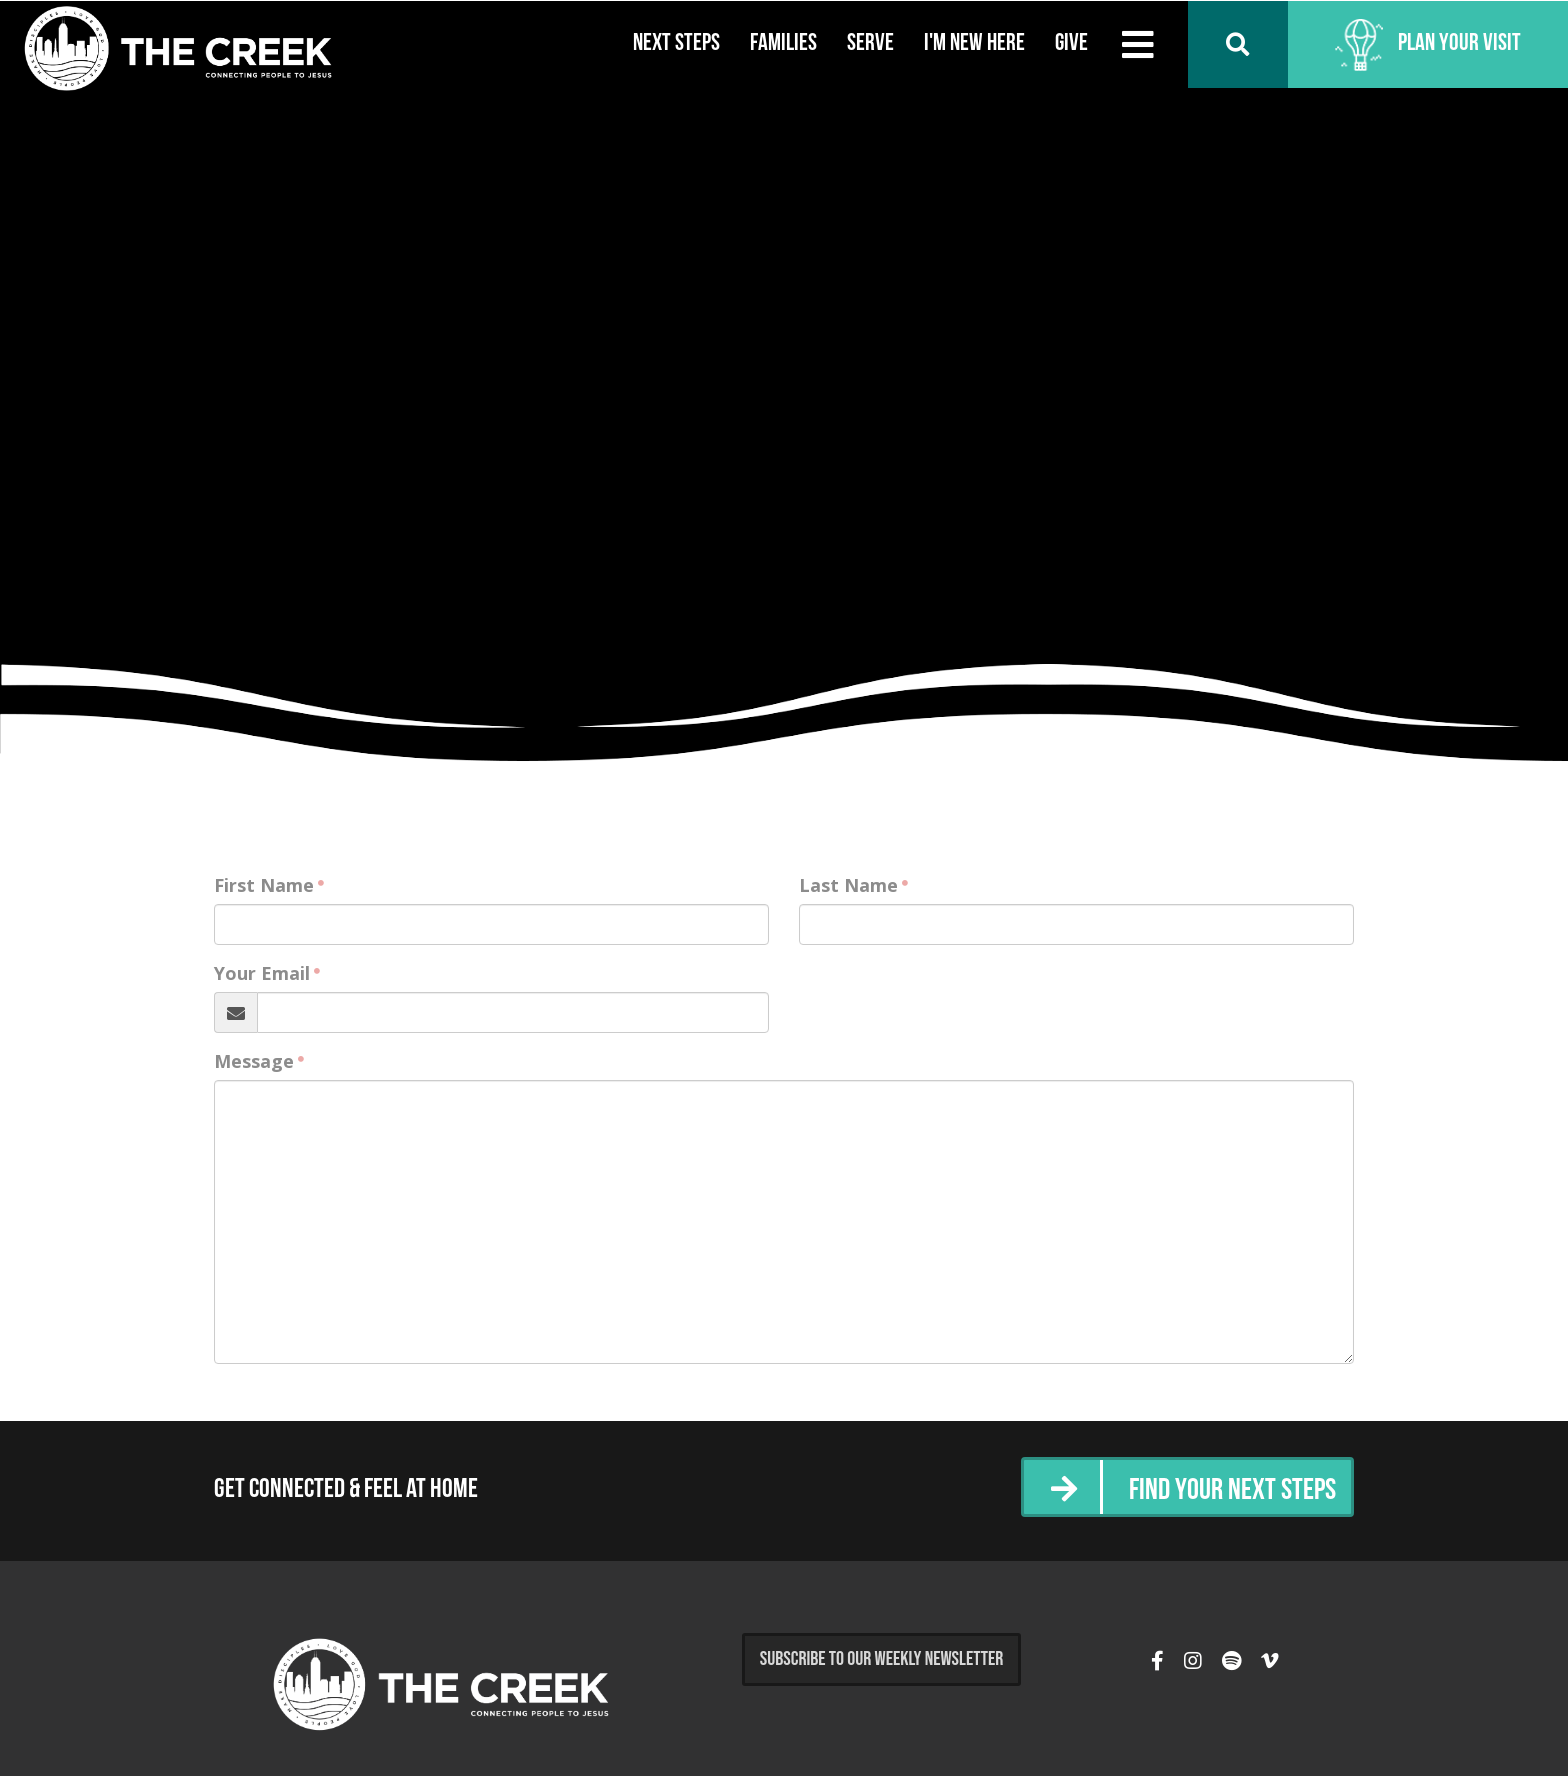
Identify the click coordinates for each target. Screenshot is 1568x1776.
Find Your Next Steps (1232, 1491)
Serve (870, 44)
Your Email (262, 973)
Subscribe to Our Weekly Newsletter (882, 1659)
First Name (264, 885)
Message (254, 1061)
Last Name (848, 885)
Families (783, 44)
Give (1071, 44)
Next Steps (676, 44)
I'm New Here (974, 44)
